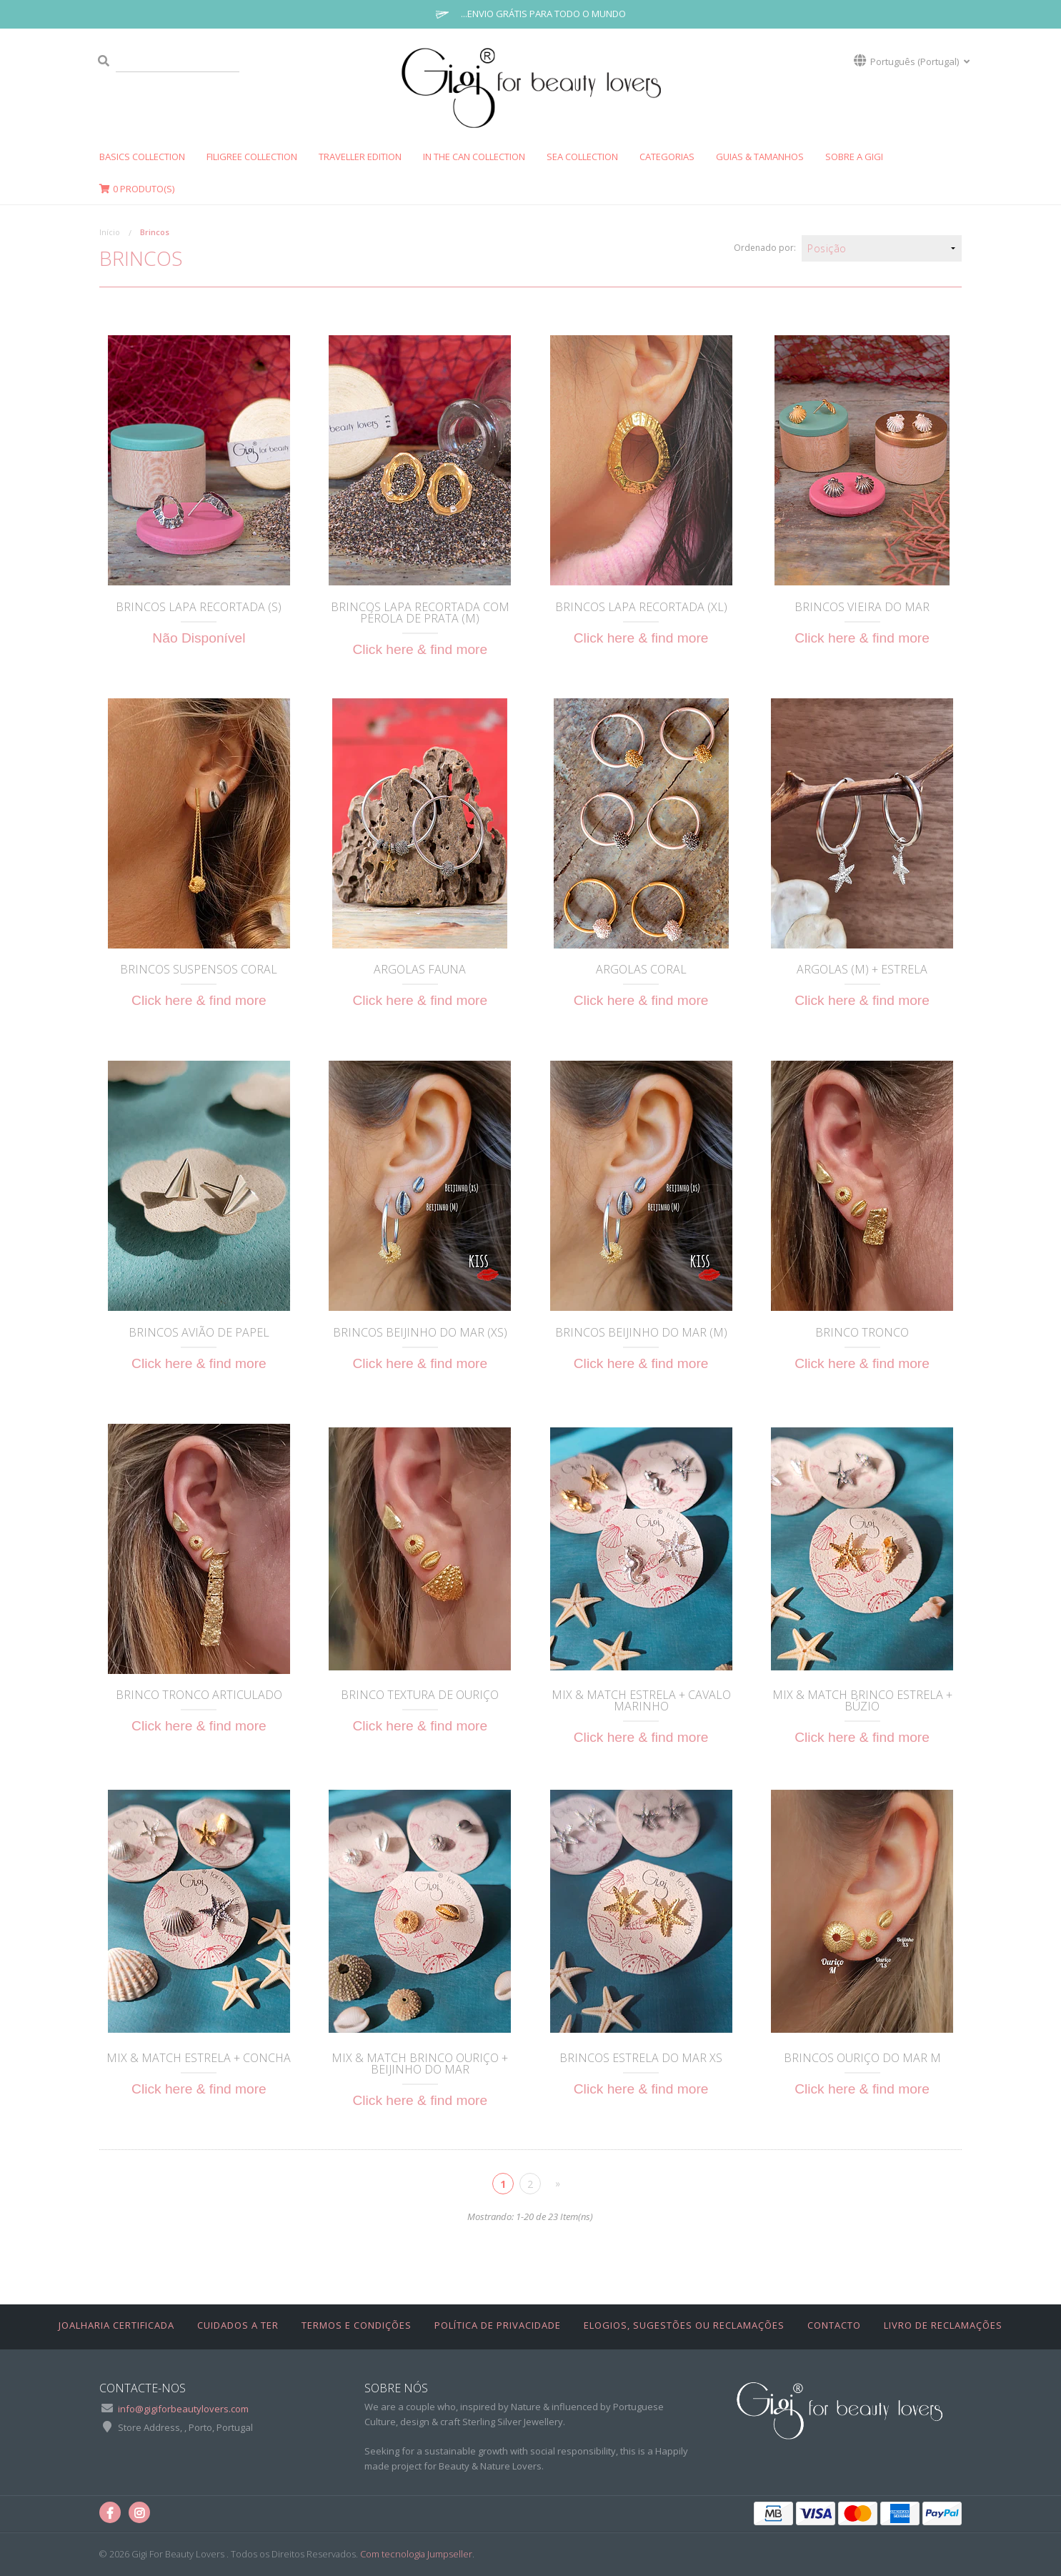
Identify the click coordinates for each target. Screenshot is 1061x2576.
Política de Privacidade (497, 2325)
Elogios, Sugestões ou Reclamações (684, 2325)
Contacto (834, 2325)
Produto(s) (136, 188)
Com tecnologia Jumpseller (416, 2553)
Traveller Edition (360, 156)
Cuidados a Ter (238, 2325)
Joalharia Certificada (116, 2325)
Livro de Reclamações (943, 2325)
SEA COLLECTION (582, 156)
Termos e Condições (357, 2325)
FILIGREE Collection (251, 156)
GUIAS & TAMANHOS (760, 156)
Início (109, 232)
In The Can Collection (474, 156)
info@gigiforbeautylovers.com (183, 2408)
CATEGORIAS (666, 156)
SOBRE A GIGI (854, 156)
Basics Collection (142, 156)
